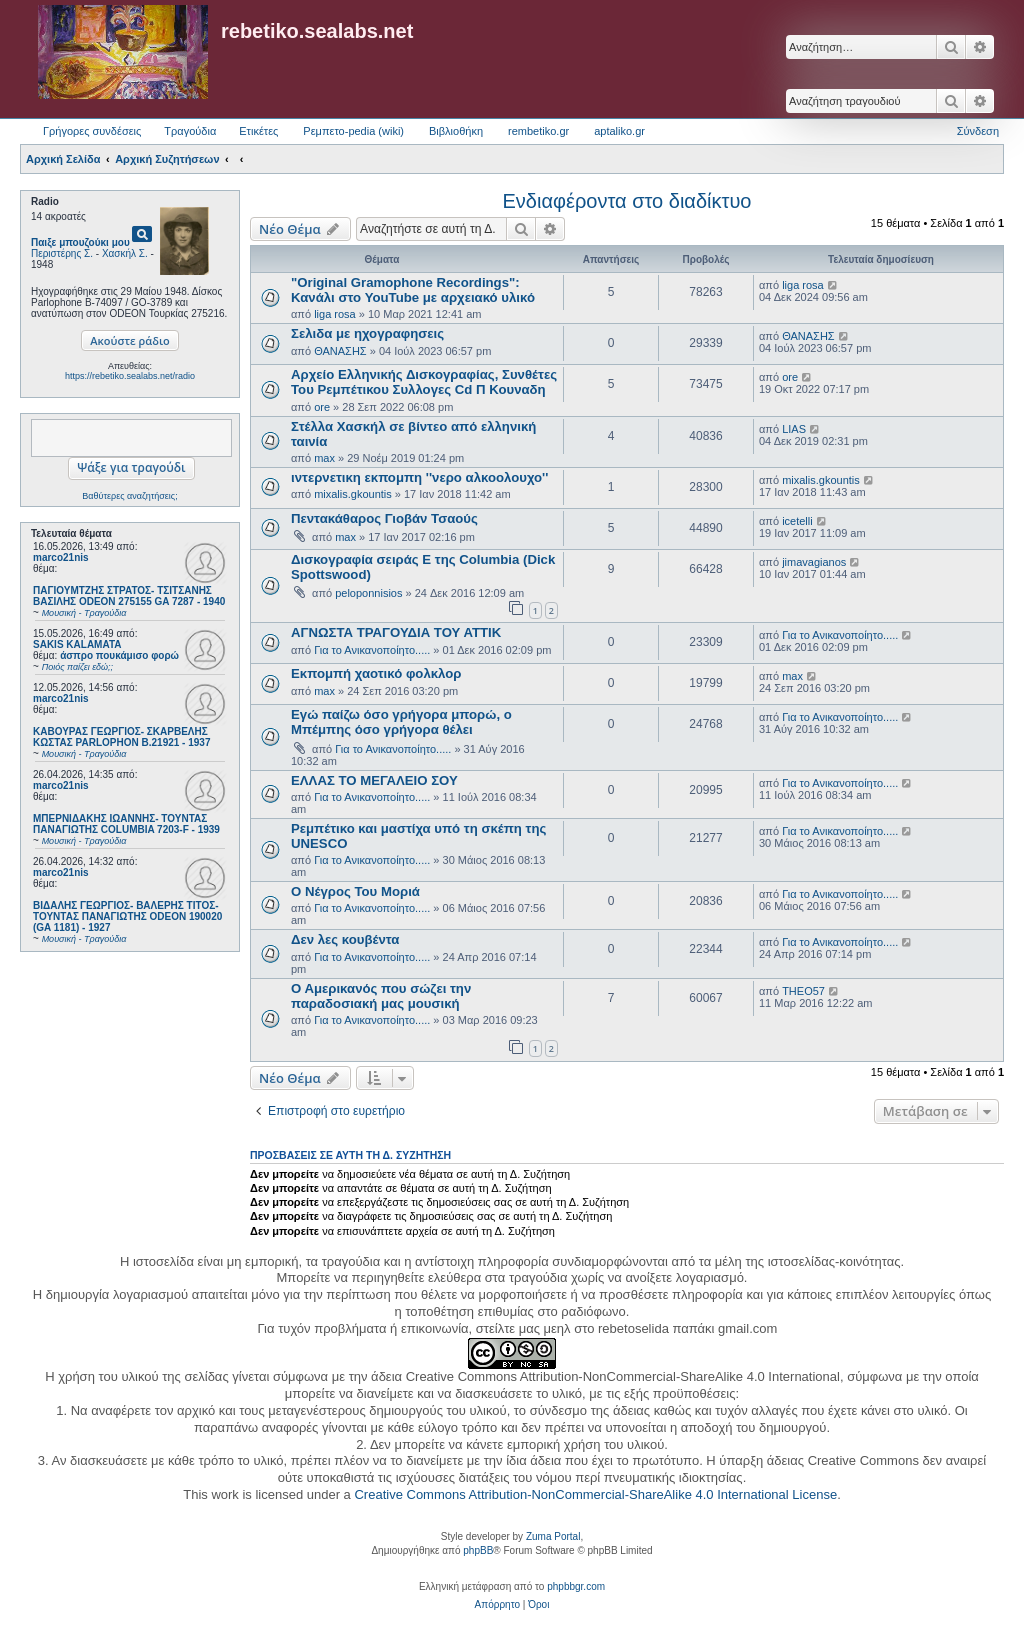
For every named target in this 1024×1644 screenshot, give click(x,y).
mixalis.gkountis (353, 494)
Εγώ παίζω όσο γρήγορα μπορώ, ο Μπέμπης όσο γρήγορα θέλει (401, 722)
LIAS (794, 429)
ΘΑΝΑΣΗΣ (340, 351)
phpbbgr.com (576, 1586)
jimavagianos (814, 562)
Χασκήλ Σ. (125, 253)
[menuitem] (497, 1605)
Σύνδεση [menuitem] (978, 131)
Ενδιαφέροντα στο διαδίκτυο (627, 201)
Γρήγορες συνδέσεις (92, 131)
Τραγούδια (190, 131)
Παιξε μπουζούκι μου (80, 242)
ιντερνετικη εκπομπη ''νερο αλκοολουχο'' (419, 477)
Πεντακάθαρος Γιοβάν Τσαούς (384, 518)
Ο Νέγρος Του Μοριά (355, 891)
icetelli (797, 521)
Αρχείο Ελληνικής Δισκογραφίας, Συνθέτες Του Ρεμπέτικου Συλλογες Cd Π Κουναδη (424, 382)
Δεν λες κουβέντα (345, 939)
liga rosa (335, 314)
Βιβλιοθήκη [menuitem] (456, 131)
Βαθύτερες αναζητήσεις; (129, 496)
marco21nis (61, 557)
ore (322, 407)
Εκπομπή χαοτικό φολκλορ (376, 673)
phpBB (478, 1550)
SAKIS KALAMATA (77, 644)
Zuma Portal (553, 1536)
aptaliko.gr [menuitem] (619, 131)
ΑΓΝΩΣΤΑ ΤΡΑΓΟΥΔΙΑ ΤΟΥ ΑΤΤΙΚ (396, 632)
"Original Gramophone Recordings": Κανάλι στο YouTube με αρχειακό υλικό (413, 290)
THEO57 (803, 991)
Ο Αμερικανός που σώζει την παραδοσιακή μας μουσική (381, 996)
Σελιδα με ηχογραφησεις (367, 333)
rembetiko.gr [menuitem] (538, 131)
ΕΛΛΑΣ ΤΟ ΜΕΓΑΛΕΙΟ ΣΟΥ (374, 780)
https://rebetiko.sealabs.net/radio (130, 376)
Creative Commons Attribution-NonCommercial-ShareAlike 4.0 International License (595, 1494)
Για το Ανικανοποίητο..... (372, 650)
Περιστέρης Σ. (62, 253)
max (324, 458)
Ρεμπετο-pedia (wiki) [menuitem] (353, 131)
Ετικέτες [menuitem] (258, 131)
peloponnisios (368, 593)
